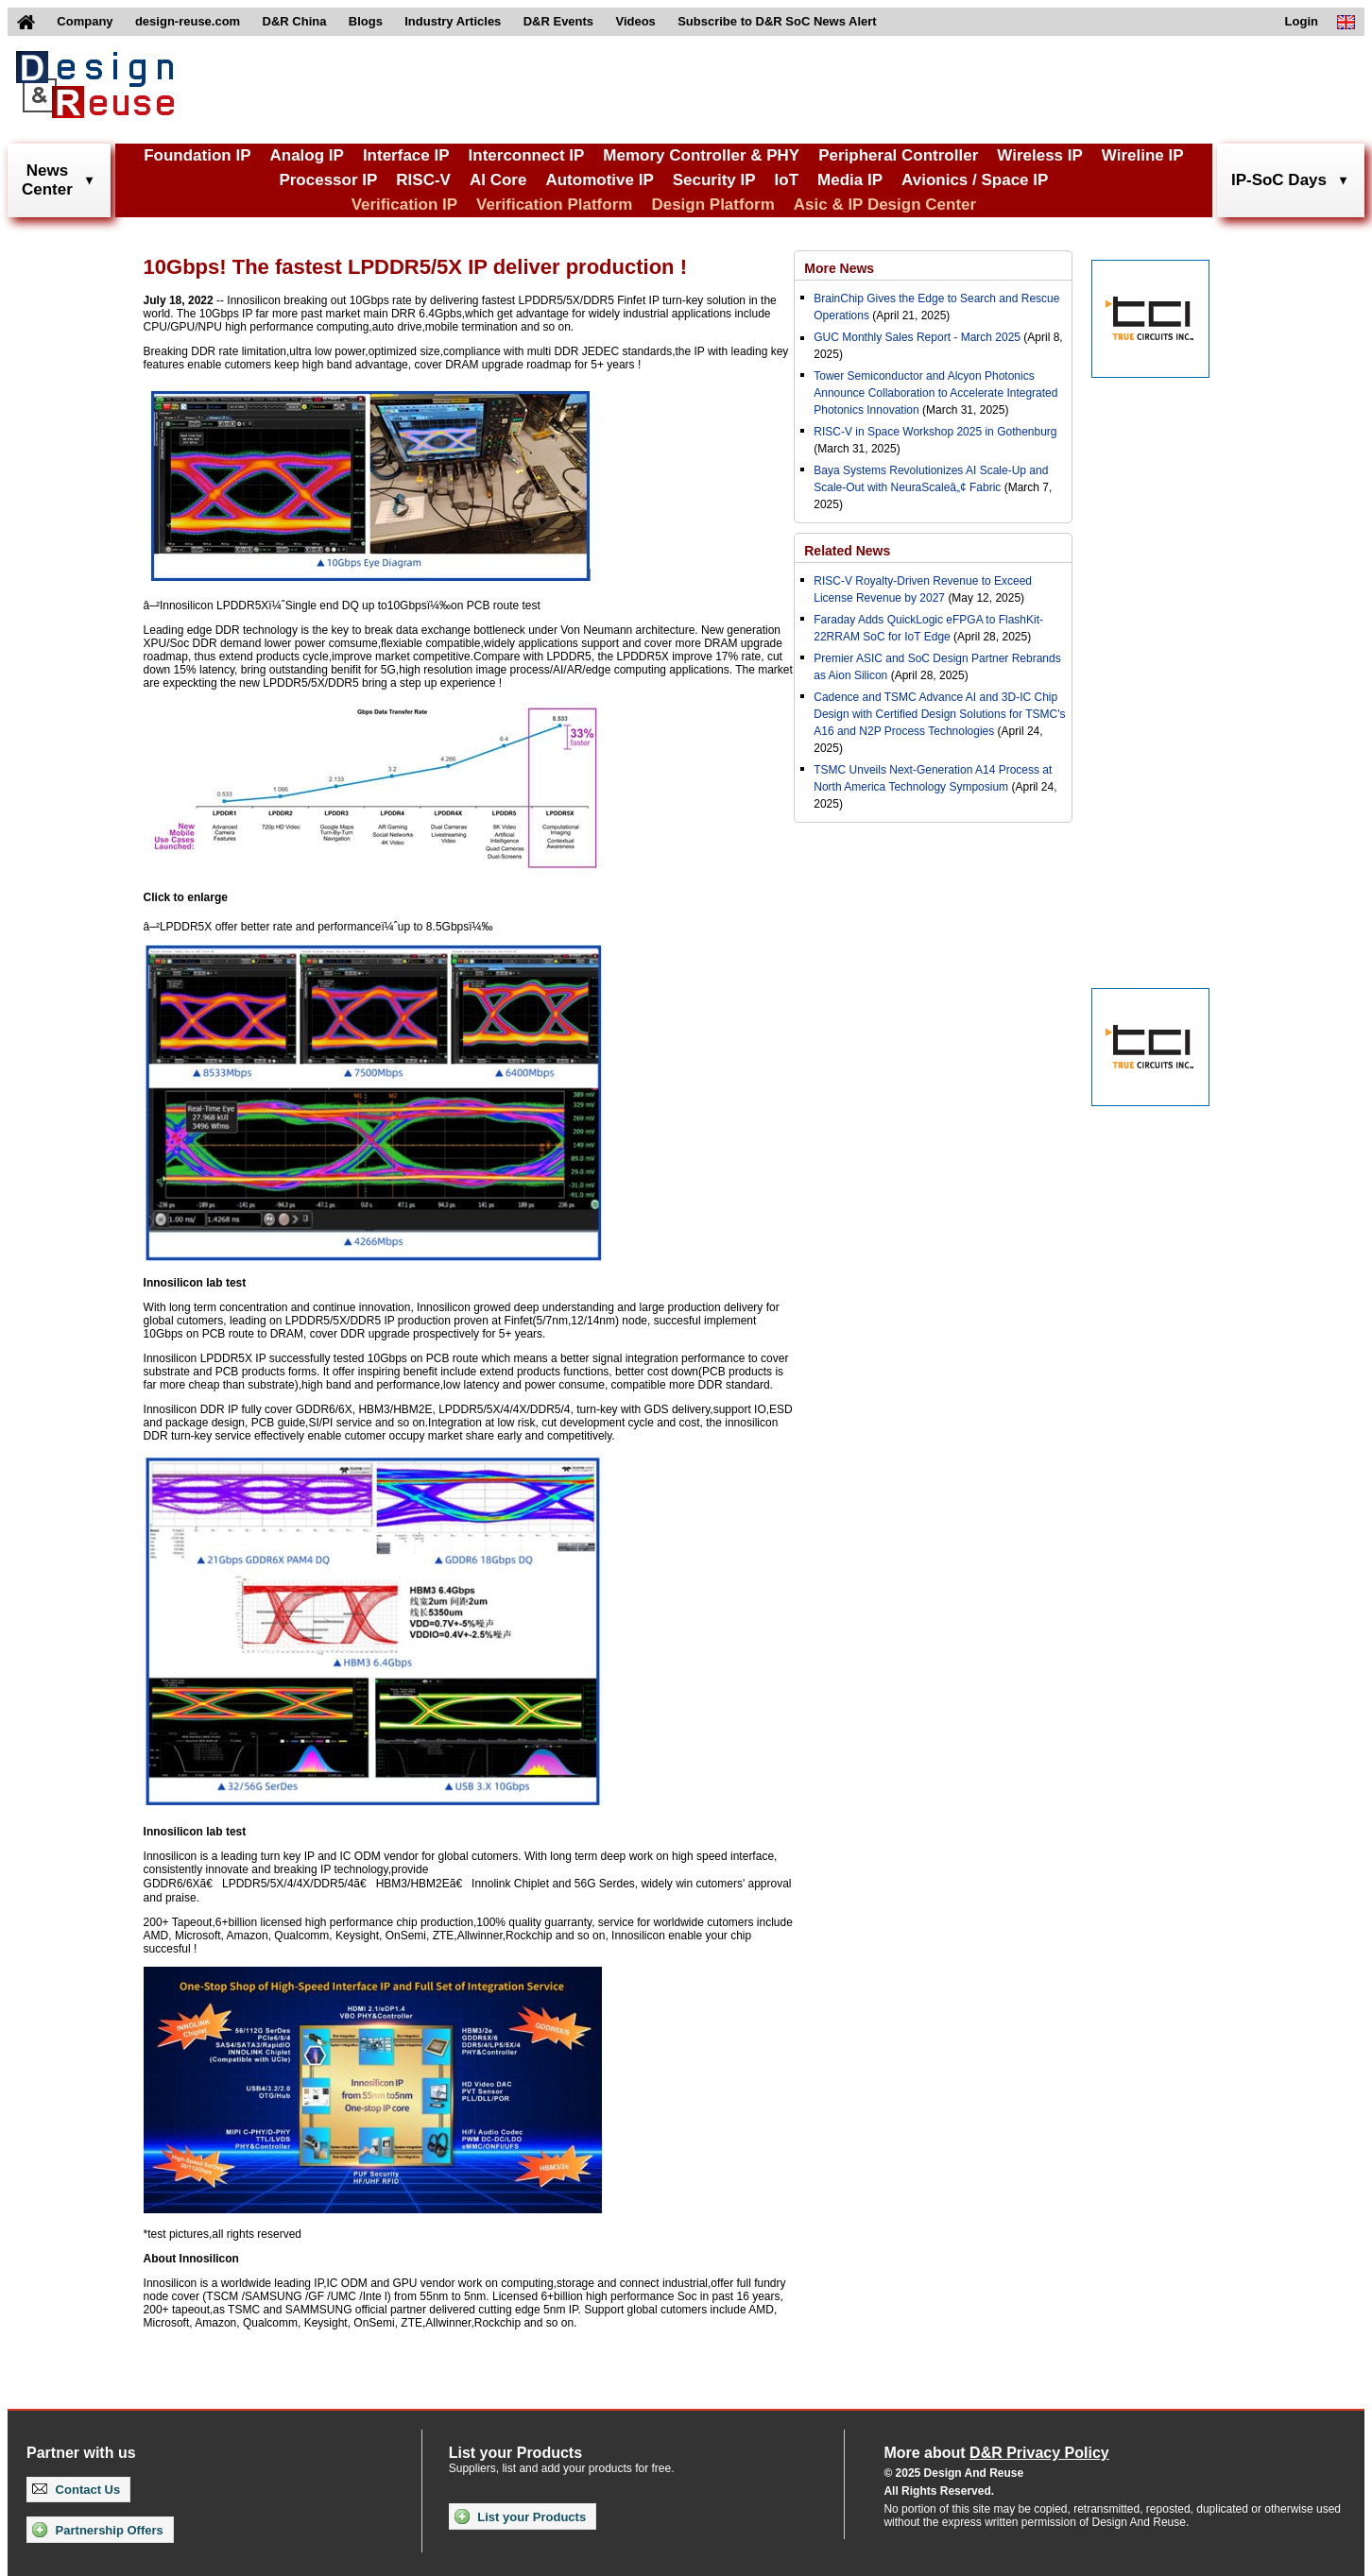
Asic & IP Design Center (885, 204)
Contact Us (76, 2489)
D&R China (295, 21)
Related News (847, 550)
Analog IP (306, 155)
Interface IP (406, 155)
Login (1301, 21)
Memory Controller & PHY (701, 155)
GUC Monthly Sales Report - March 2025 (917, 337)
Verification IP (404, 204)
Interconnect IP (527, 155)
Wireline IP (1143, 155)
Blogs (366, 21)
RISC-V (423, 180)
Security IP (714, 180)
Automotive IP (599, 180)
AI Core (498, 180)
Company (84, 21)
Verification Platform (554, 204)
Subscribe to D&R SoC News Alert (776, 21)
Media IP (850, 180)
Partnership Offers (97, 2529)
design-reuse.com (187, 21)
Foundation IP (197, 155)
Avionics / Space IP (974, 180)
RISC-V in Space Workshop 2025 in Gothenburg (935, 431)
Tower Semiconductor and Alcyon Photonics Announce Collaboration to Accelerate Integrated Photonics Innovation (935, 393)
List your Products (520, 2516)
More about (995, 2453)
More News (839, 268)
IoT (787, 180)
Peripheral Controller (898, 155)
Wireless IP (1040, 155)
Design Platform (712, 204)
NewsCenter (47, 180)
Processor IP (328, 180)
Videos (635, 21)
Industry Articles (452, 21)
